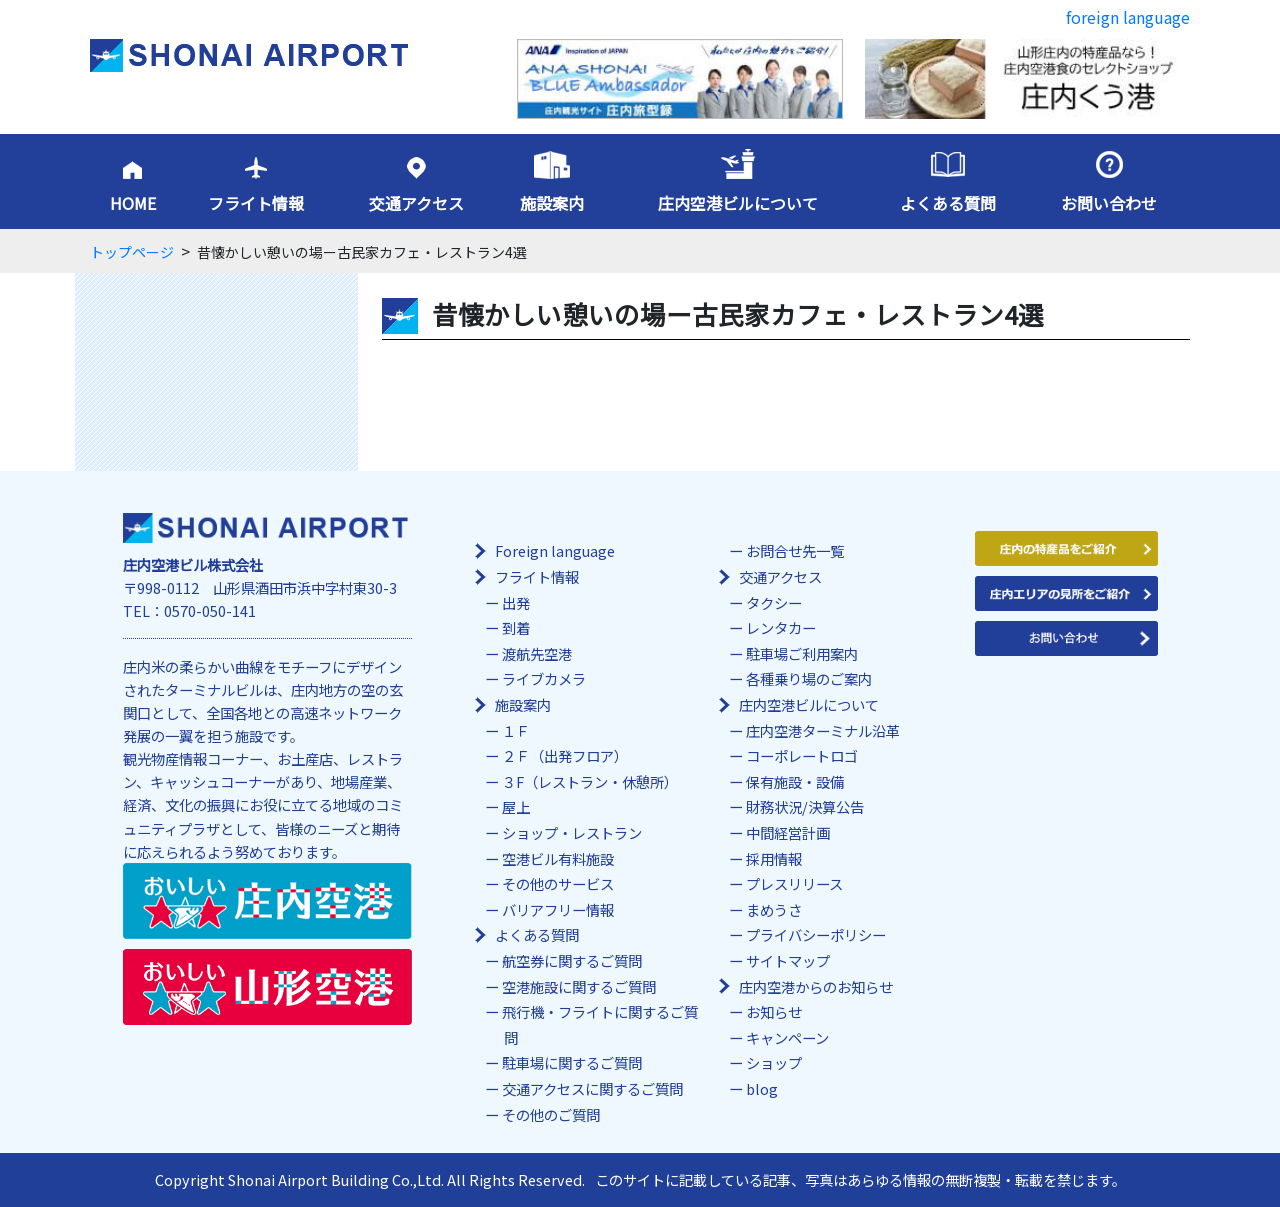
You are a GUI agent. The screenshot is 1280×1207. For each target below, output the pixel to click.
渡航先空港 (537, 653)
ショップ (774, 1062)
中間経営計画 (788, 832)
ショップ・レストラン (572, 832)
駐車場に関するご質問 (572, 1062)
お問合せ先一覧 (795, 550)
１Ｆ (516, 730)
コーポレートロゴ (802, 755)
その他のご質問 (551, 1114)
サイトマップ (788, 960)
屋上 (516, 806)
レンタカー (781, 627)
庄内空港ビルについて (738, 203)
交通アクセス (416, 203)
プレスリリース (794, 883)
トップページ (132, 252)
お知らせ (774, 1011)
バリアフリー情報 (558, 909)
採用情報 (774, 858)
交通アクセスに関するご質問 (592, 1088)
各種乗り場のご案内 (809, 678)
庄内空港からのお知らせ (816, 986)
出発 (516, 602)
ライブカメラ (544, 678)
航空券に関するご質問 (572, 960)
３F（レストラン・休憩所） (590, 781)
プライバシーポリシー (816, 934)
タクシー (774, 602)
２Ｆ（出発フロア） (565, 755)
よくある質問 (948, 203)
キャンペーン (787, 1037)
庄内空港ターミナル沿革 (823, 730)
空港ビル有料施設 (558, 858)
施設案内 (552, 203)
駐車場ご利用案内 (802, 653)
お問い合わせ (1109, 203)
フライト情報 (256, 203)
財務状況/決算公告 (805, 806)
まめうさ (774, 909)
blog (762, 1088)
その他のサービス (558, 883)
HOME (133, 203)
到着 (516, 627)
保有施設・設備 (795, 781)
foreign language (1128, 17)
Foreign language (555, 550)
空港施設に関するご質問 (579, 986)
